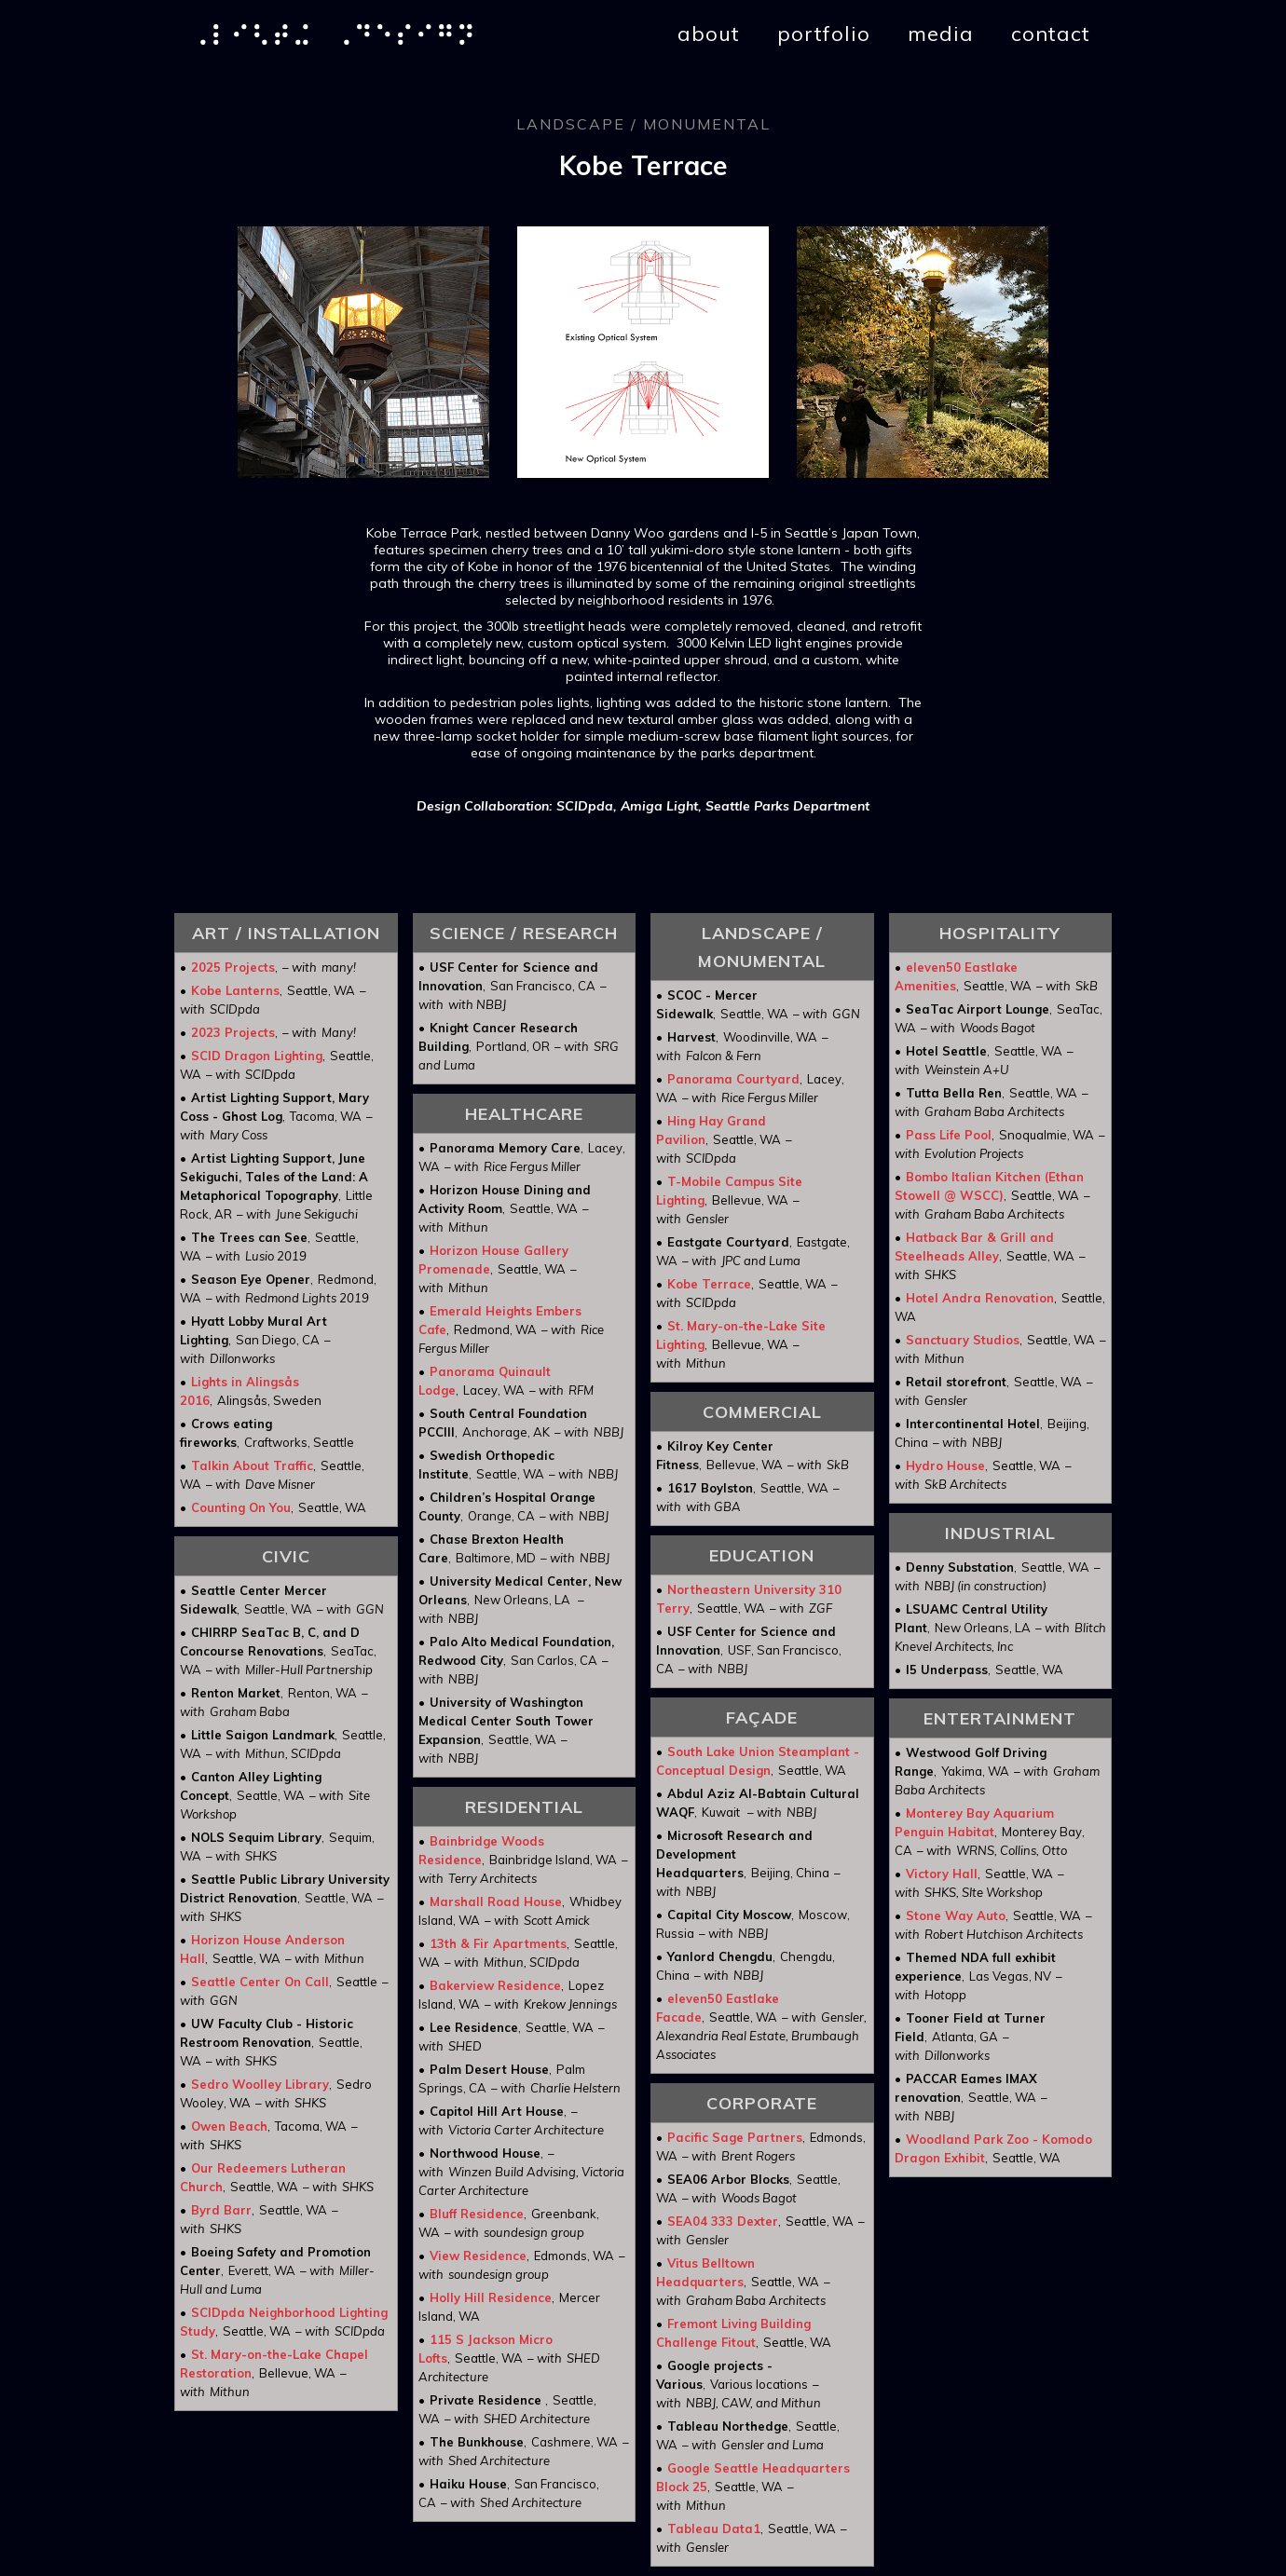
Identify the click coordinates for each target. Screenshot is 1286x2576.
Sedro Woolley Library (260, 2084)
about (708, 33)
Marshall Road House (496, 1901)
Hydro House (945, 1465)
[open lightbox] (363, 352)
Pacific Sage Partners (734, 2137)
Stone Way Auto (956, 1915)
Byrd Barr (221, 2209)
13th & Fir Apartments (498, 1943)
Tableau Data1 (713, 2528)
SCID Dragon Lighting (256, 1055)
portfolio (823, 33)
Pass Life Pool (949, 1134)
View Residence (478, 2255)
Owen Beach (229, 2126)
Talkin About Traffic (252, 1465)
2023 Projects (233, 1032)
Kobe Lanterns (235, 990)
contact (1050, 33)
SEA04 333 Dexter (722, 2221)
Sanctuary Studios (962, 1339)
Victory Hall (942, 1873)
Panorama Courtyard (733, 1078)
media (941, 33)
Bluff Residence (477, 2213)
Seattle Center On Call (260, 1981)
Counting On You (241, 1507)
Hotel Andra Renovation (980, 1297)
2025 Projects (233, 967)
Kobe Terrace (709, 1283)
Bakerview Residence (495, 1985)
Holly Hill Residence (491, 2297)
